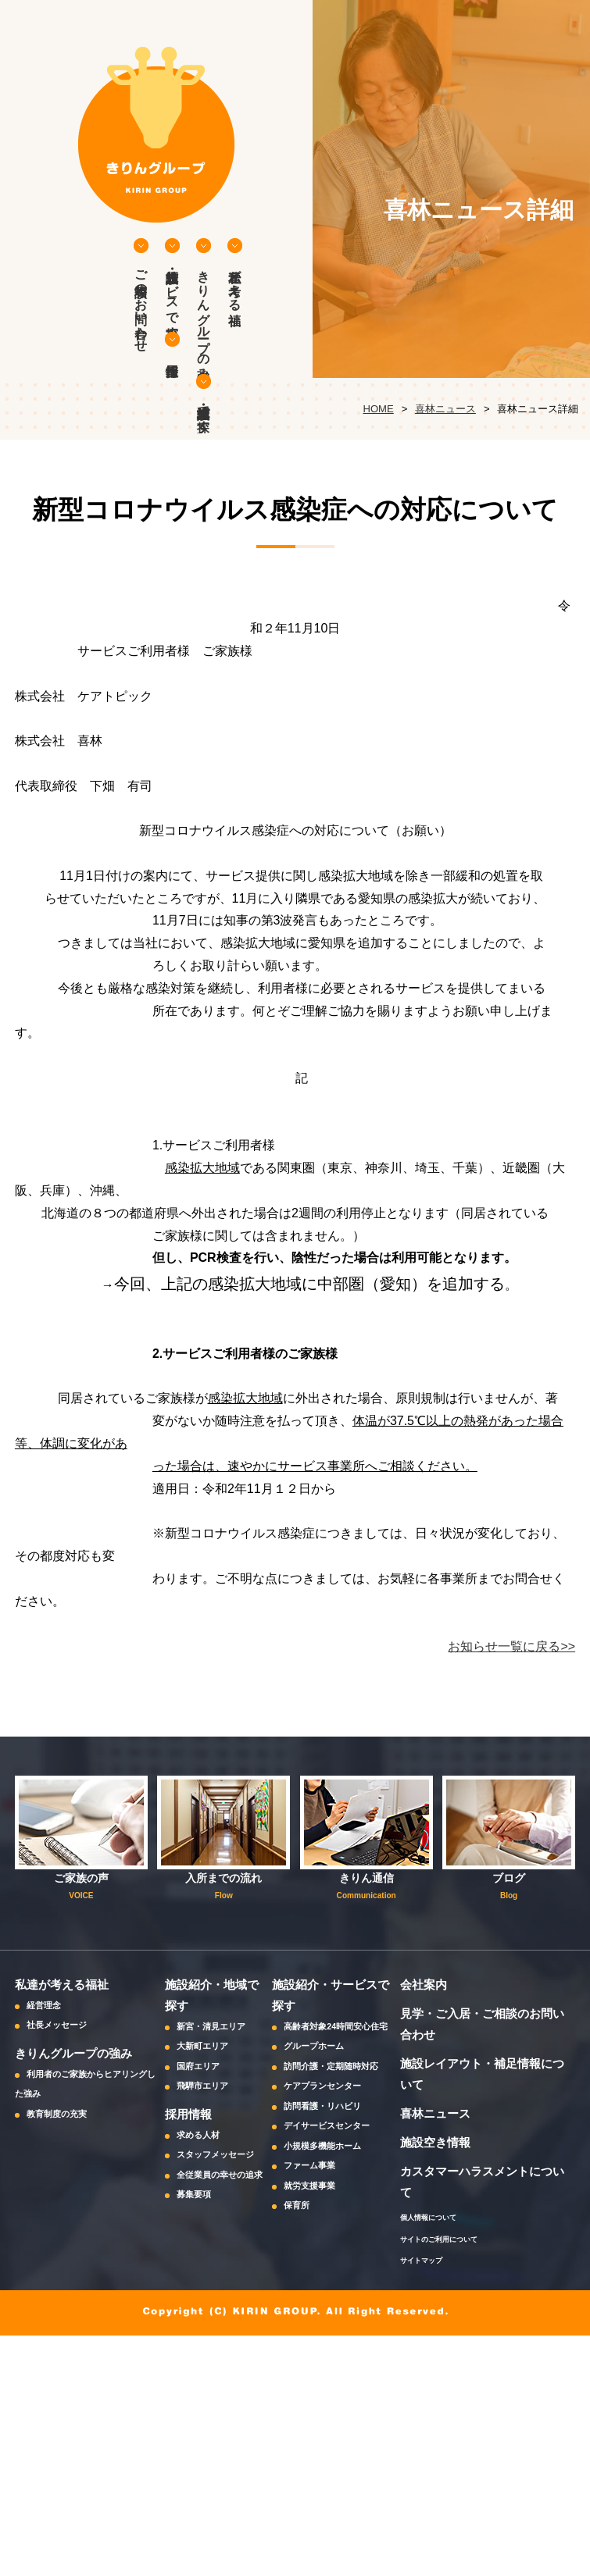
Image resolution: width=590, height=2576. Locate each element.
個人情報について (428, 2217)
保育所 (296, 2205)
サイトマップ (421, 2260)
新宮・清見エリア (211, 2026)
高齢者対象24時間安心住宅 (336, 2026)
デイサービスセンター (327, 2125)
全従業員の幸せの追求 (220, 2174)
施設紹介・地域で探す (203, 411)
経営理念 (44, 2005)
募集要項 (194, 2194)
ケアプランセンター (322, 2085)
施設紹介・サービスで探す (172, 297)
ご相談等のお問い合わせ (141, 304)
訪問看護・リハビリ (322, 2106)
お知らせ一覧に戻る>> (511, 1646)
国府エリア (198, 2066)
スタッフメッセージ (215, 2154)
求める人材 (198, 2135)
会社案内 (423, 1984)
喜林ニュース (445, 409)
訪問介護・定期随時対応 (331, 2066)
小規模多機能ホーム (322, 2145)
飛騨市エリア (202, 2085)
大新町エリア (202, 2045)
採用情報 (172, 343)
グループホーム (314, 2045)
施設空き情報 (435, 2142)
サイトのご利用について (438, 2239)
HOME (378, 409)
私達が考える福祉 (234, 283)
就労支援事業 (309, 2185)
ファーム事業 (309, 2165)
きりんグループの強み (203, 318)
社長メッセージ (57, 2024)
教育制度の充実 (57, 2113)
